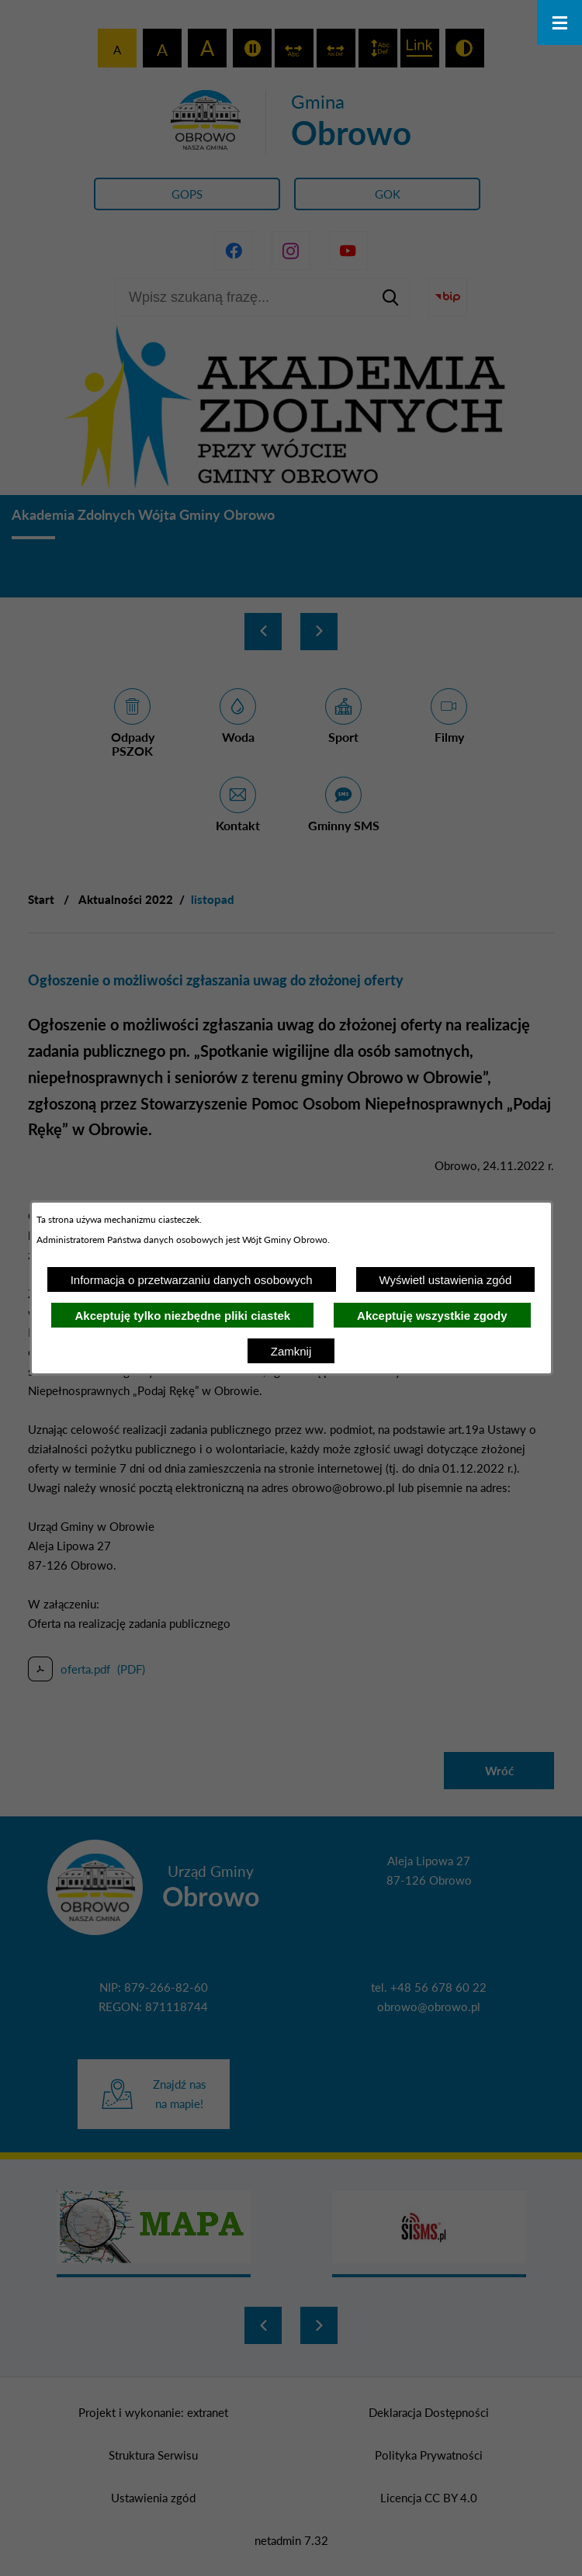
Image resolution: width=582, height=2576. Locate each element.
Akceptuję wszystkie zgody (432, 1315)
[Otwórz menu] (559, 22)
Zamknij (291, 1351)
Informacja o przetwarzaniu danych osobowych (192, 1279)
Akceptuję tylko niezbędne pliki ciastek (182, 1315)
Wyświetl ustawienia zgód (445, 1279)
